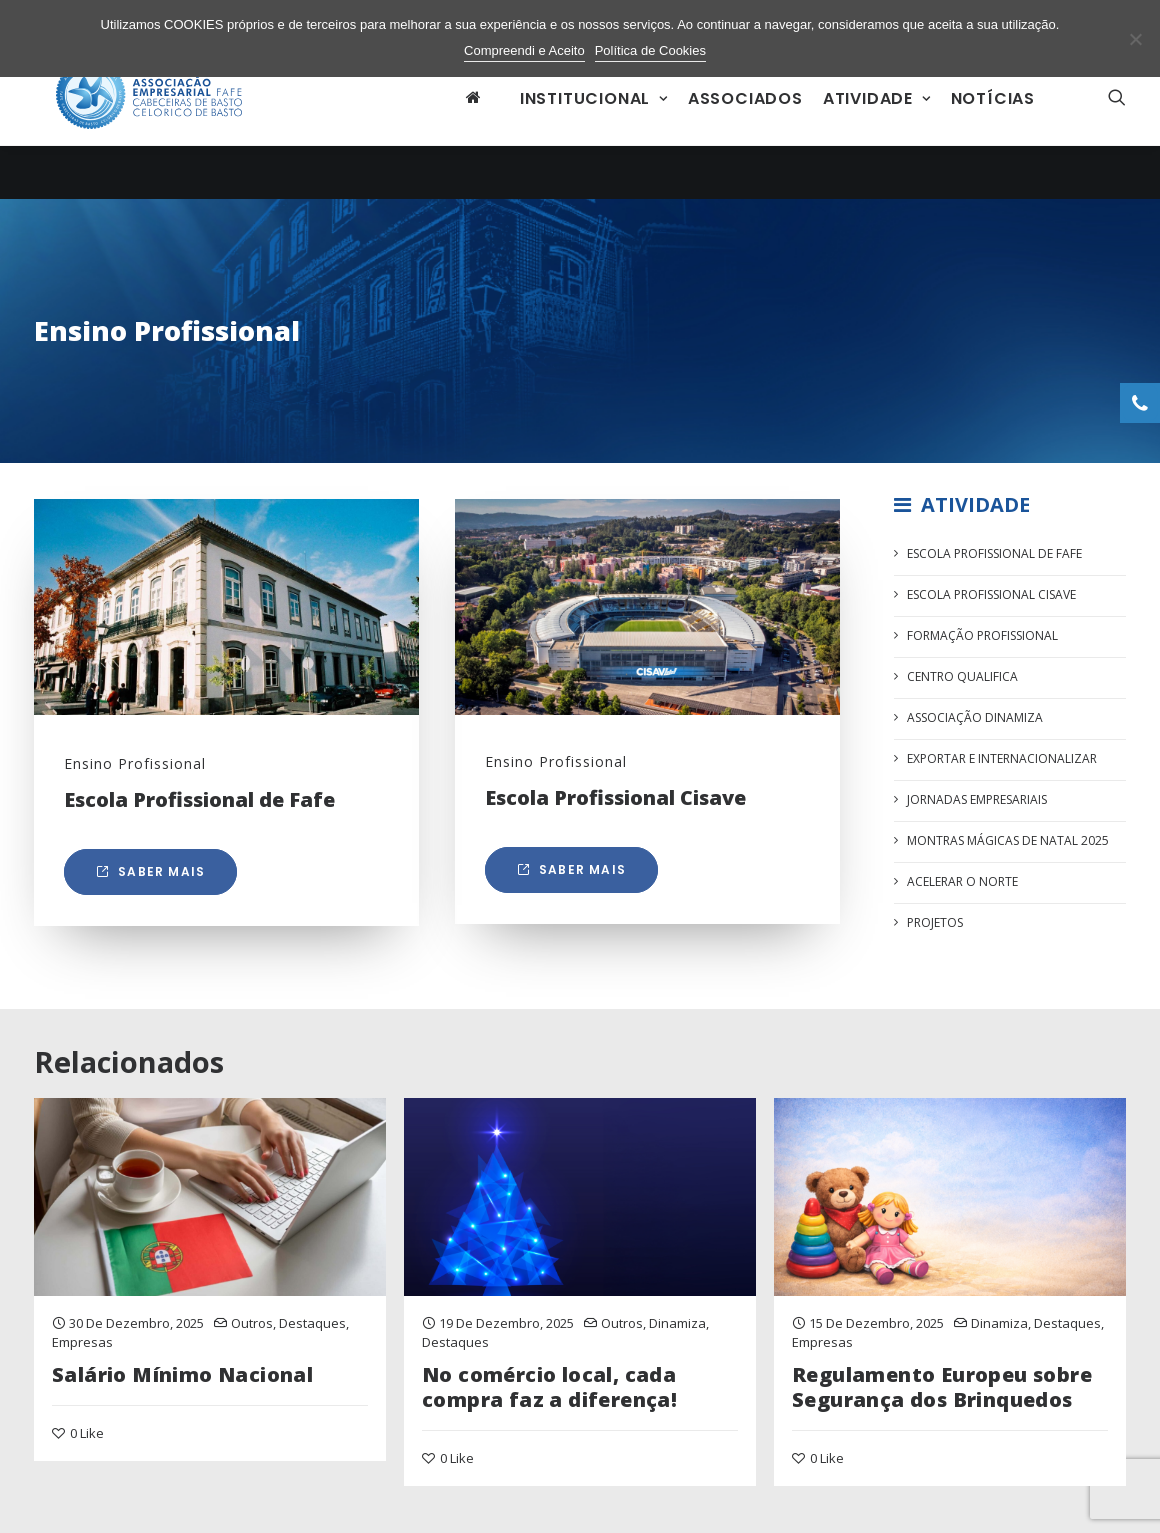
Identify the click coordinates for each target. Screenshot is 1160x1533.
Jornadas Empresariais (977, 792)
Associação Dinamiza (975, 710)
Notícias (993, 123)
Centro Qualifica (962, 669)
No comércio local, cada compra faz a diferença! (549, 1379)
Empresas (82, 1335)
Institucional (594, 123)
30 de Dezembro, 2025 (136, 1315)
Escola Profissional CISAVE (991, 587)
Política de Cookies (650, 50)
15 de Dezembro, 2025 (876, 1315)
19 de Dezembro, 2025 (506, 1315)
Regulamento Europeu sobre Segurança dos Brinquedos (942, 1379)
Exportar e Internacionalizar (1002, 751)
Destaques (312, 1315)
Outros (252, 1315)
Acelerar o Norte (962, 874)
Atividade (877, 123)
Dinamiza (677, 1315)
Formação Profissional (982, 628)
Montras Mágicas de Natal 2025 (1008, 833)
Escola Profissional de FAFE (994, 546)
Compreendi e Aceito (524, 50)
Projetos (935, 915)
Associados (745, 123)
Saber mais (150, 863)
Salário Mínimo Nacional (182, 1366)
